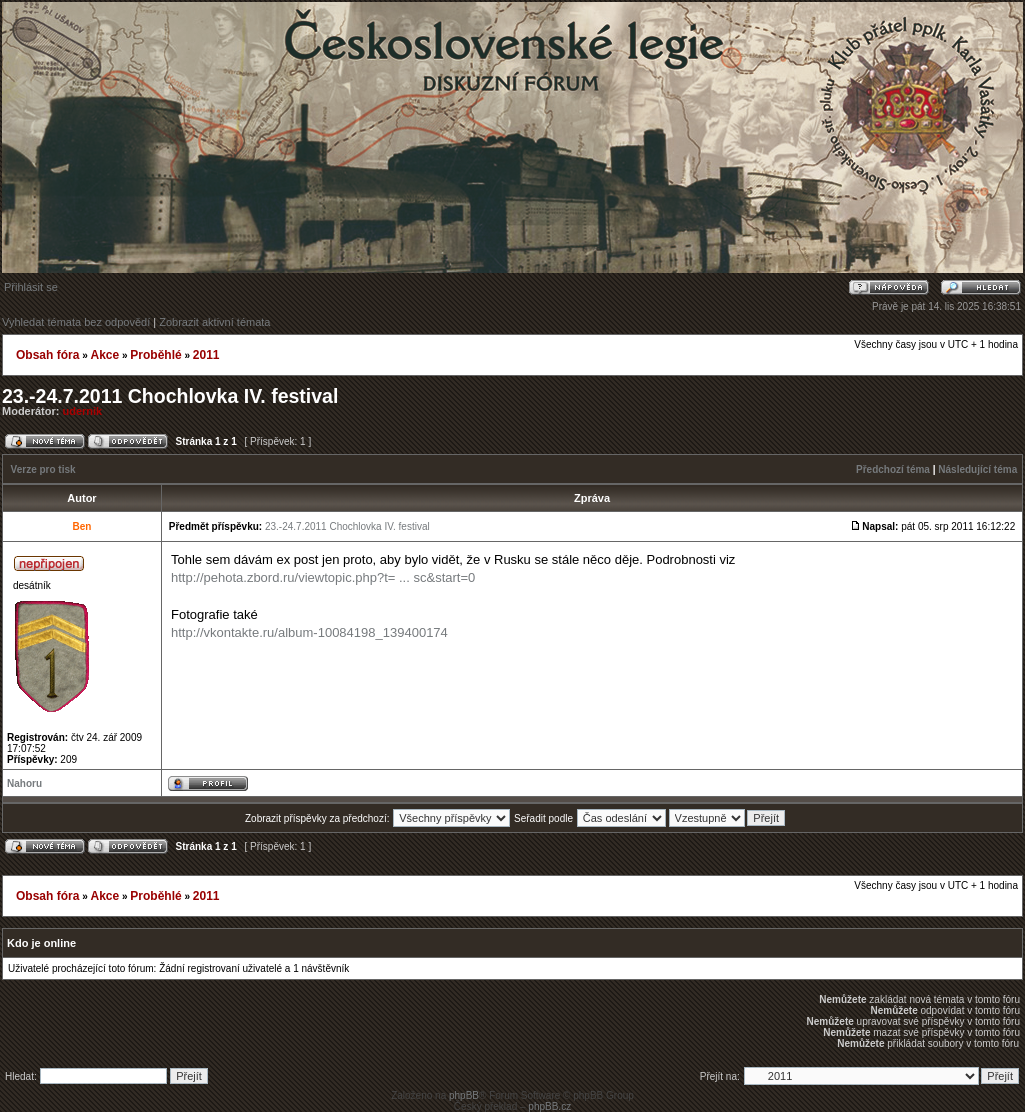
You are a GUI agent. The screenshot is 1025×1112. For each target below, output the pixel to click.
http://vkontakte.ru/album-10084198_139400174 (309, 632)
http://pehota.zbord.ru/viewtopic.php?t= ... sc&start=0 (323, 577)
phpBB (464, 1095)
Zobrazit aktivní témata (214, 322)
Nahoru (24, 783)
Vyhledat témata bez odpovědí (76, 322)
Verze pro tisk (43, 469)
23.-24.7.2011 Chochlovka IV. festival (170, 396)
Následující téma (977, 469)
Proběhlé (155, 355)
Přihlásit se (31, 287)
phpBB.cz (549, 1106)
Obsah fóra (47, 355)
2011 (206, 355)
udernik (83, 411)
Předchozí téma (893, 469)
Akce (104, 355)
